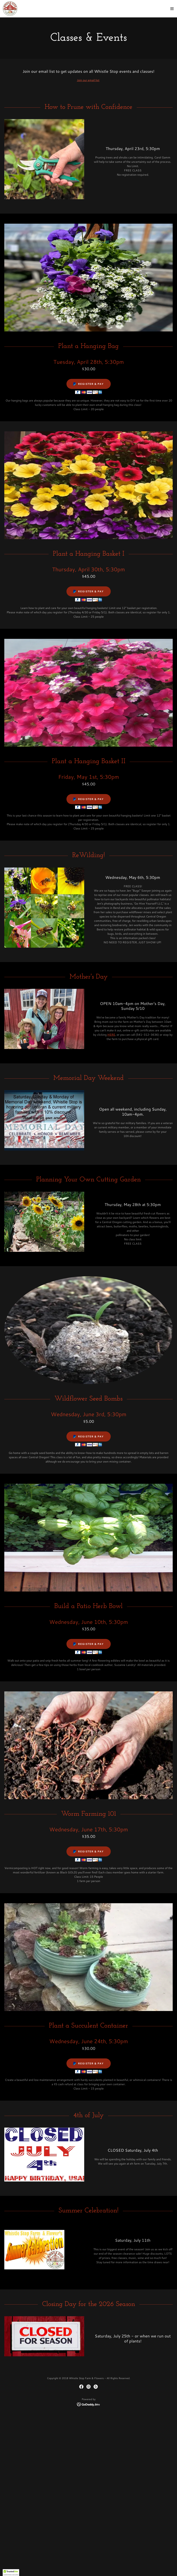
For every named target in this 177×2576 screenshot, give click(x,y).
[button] (172, 8)
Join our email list (88, 80)
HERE (111, 1034)
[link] (10, 8)
